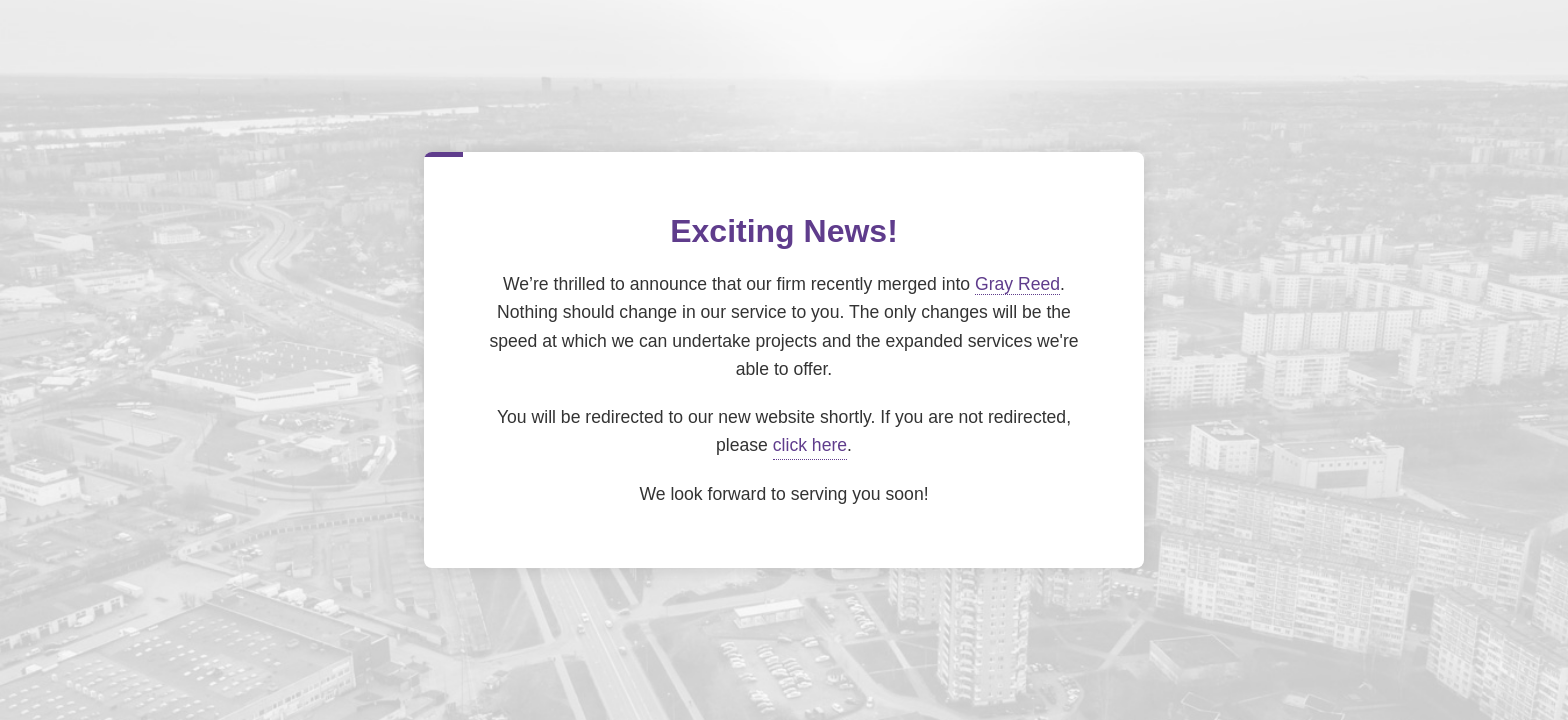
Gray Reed (1017, 284)
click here (810, 445)
